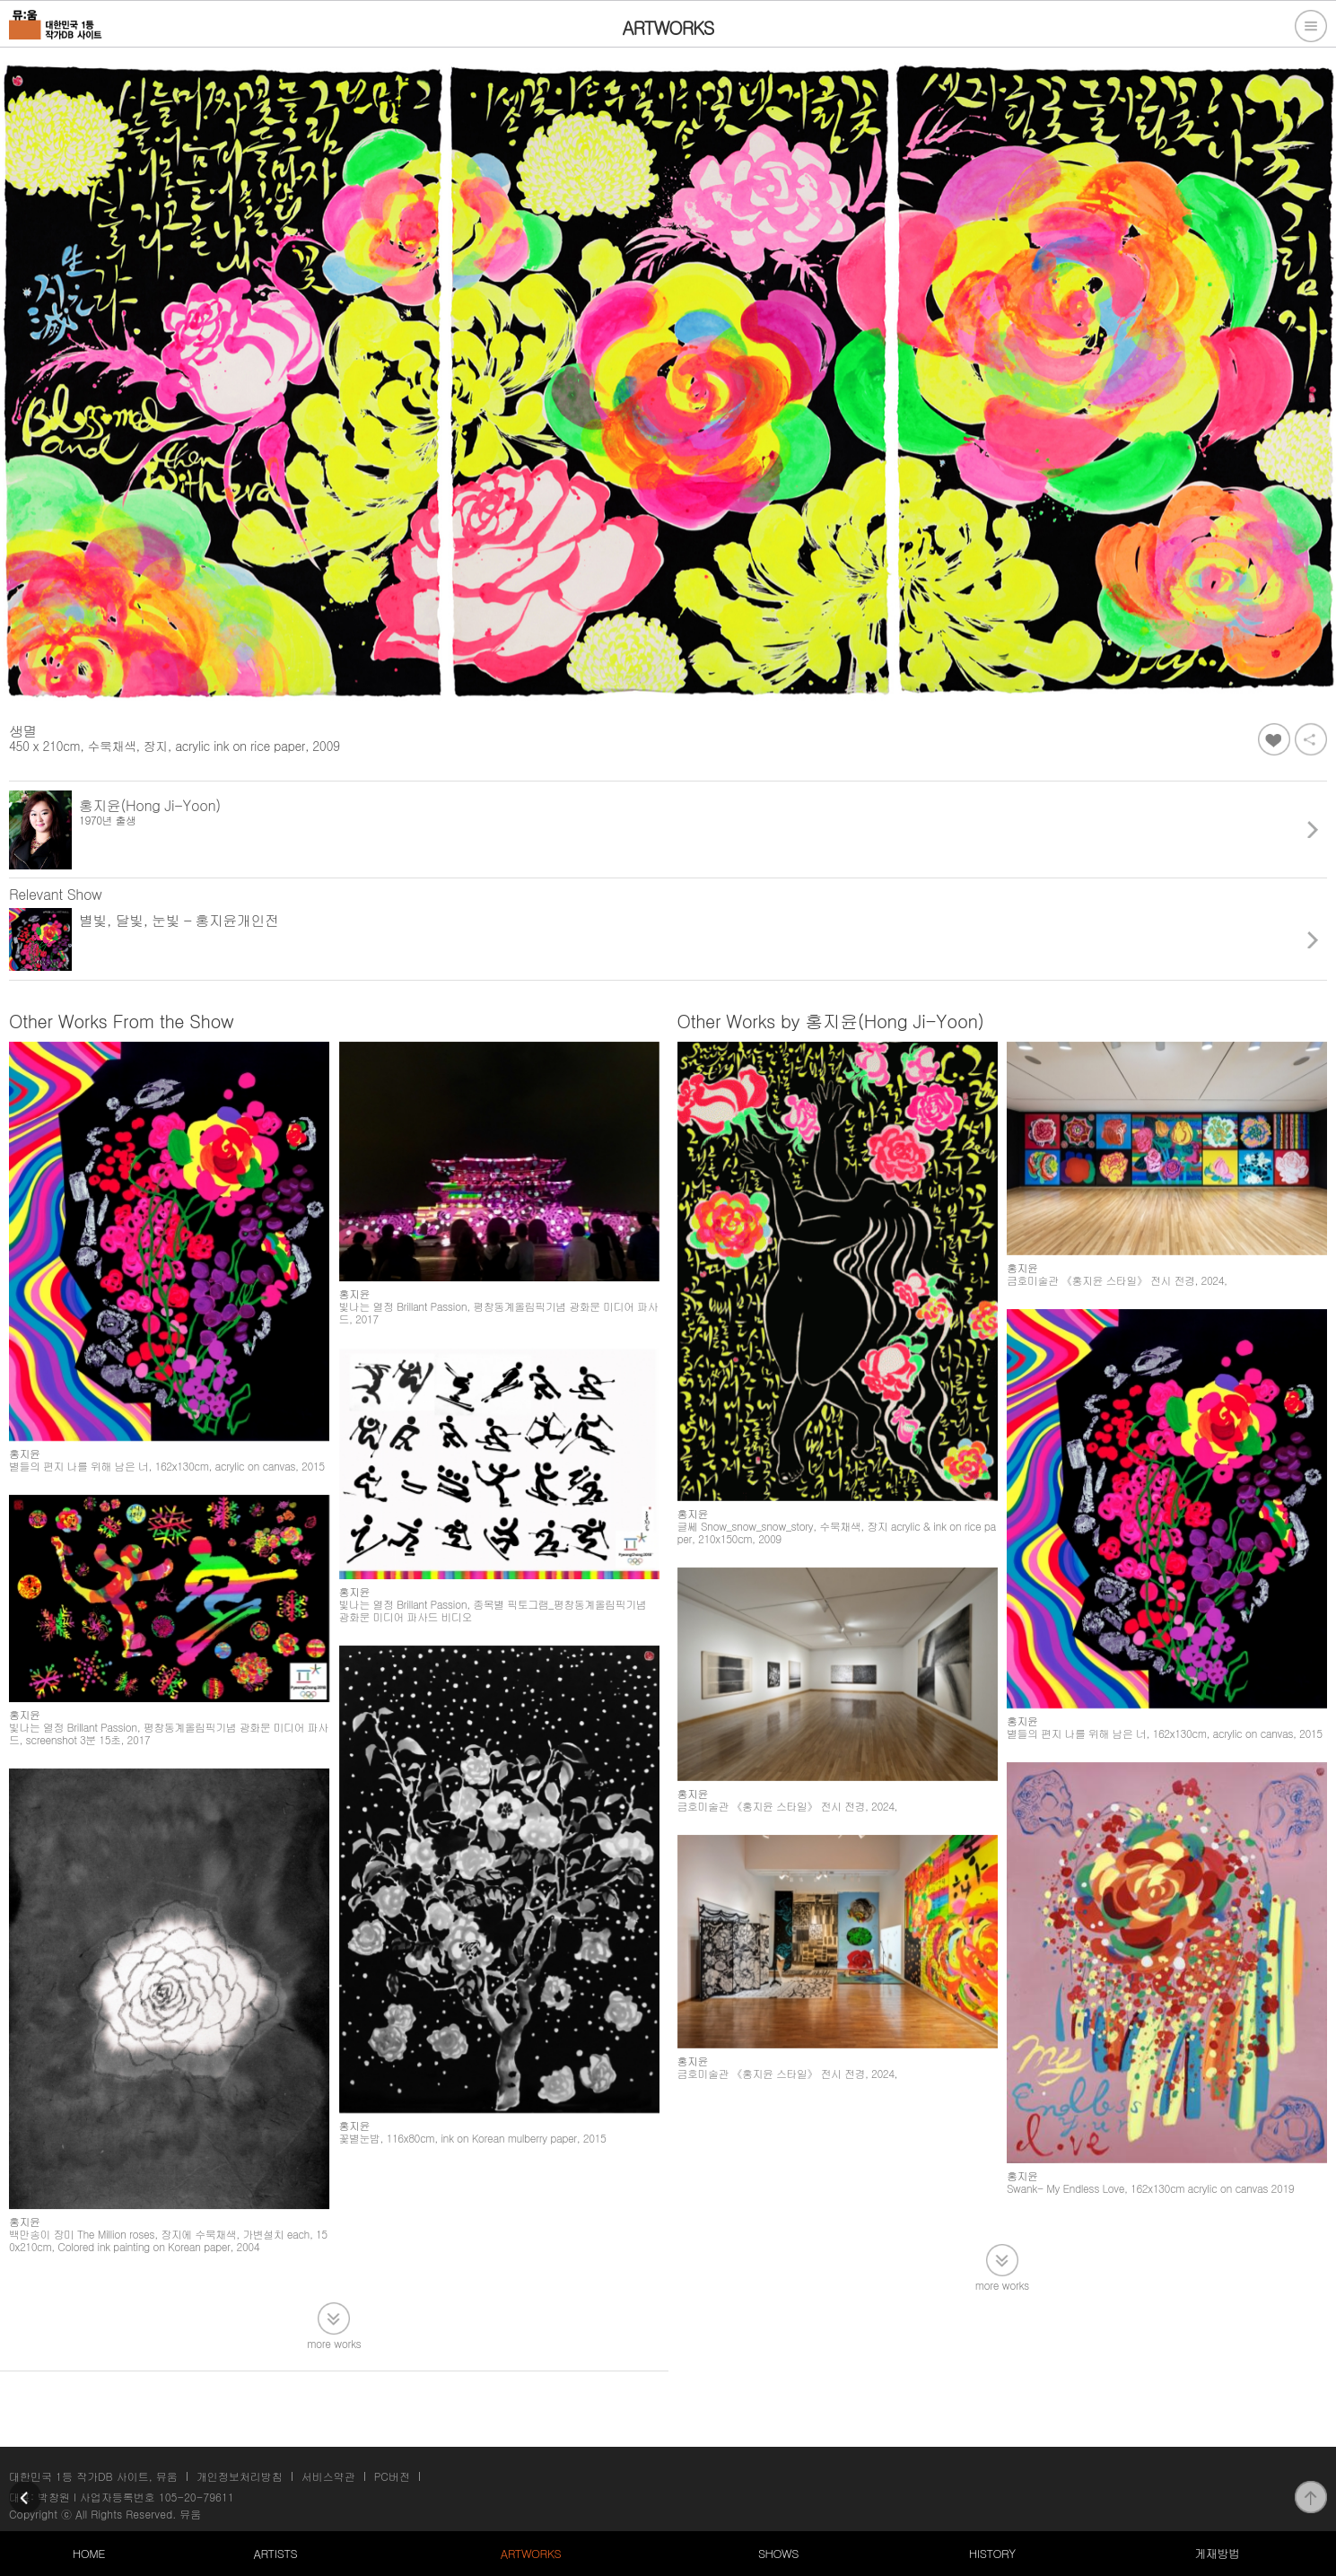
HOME (89, 2553)
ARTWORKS (531, 2553)
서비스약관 (328, 2476)
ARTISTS (276, 2553)
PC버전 (392, 2476)
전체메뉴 (1311, 26)
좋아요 (1274, 739)
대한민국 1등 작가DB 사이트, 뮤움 (93, 2476)
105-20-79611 (196, 2496)
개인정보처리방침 (239, 2476)
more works (334, 2366)
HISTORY (992, 2553)
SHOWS (778, 2553)
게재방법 (1216, 2553)
